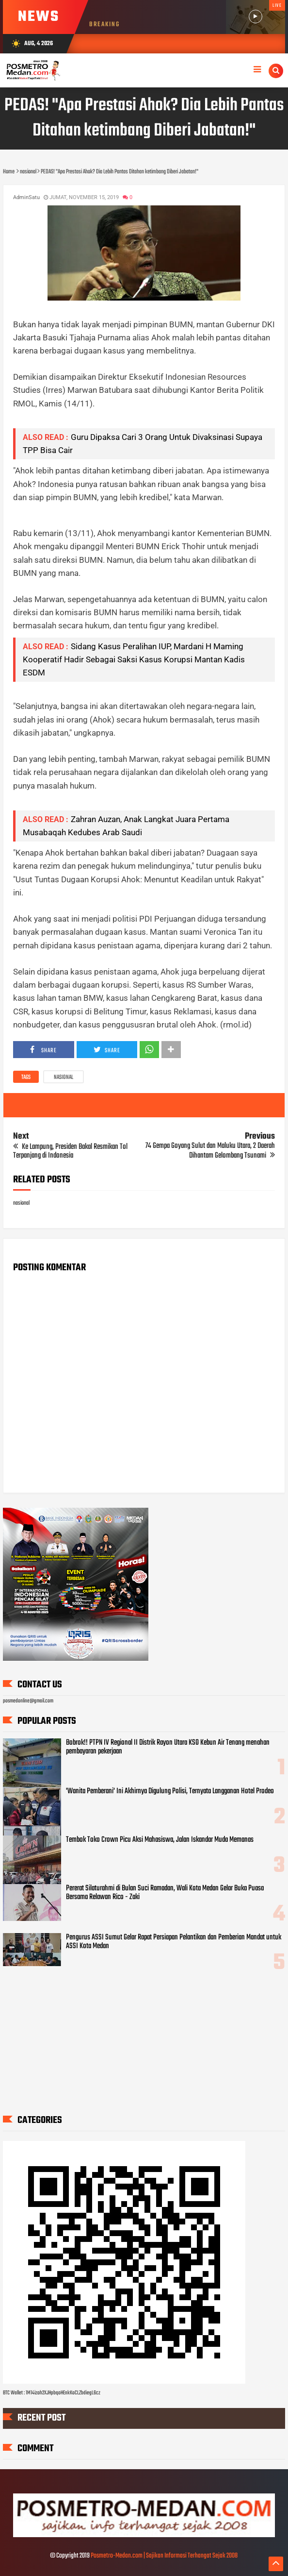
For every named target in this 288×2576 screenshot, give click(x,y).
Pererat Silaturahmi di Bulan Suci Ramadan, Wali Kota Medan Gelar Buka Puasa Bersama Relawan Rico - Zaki (165, 1892)
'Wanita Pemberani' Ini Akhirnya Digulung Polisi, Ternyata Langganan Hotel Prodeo (170, 1791)
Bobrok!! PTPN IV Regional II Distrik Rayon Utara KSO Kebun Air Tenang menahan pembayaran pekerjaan (168, 1747)
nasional (63, 1077)
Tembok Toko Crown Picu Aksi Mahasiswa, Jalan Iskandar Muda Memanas (160, 1840)
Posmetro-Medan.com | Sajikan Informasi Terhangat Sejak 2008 (164, 2555)
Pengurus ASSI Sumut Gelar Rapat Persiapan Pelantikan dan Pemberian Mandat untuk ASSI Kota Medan (173, 1942)
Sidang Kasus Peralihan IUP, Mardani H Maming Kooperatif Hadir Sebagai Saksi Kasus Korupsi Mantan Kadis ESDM (134, 659)
